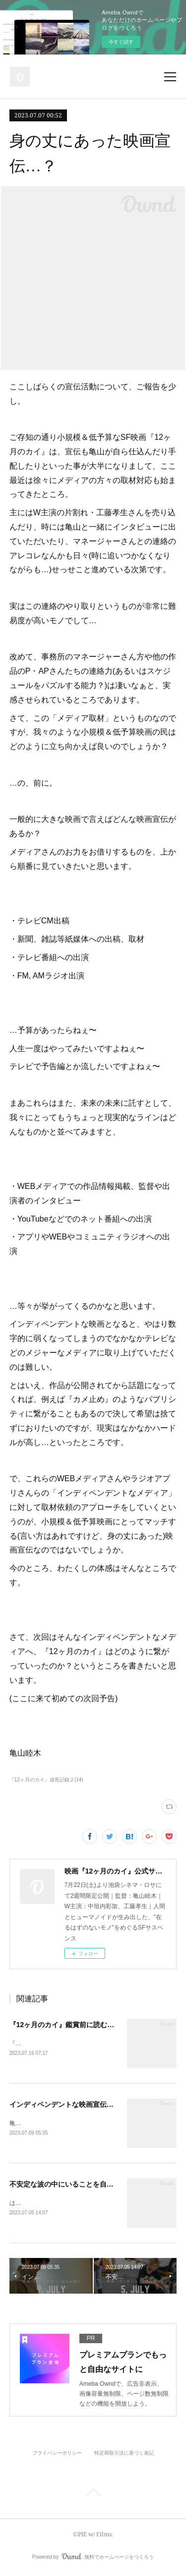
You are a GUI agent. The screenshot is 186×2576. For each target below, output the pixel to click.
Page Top (93, 2496)
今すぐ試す (121, 42)
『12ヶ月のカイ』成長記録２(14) (46, 1779)
